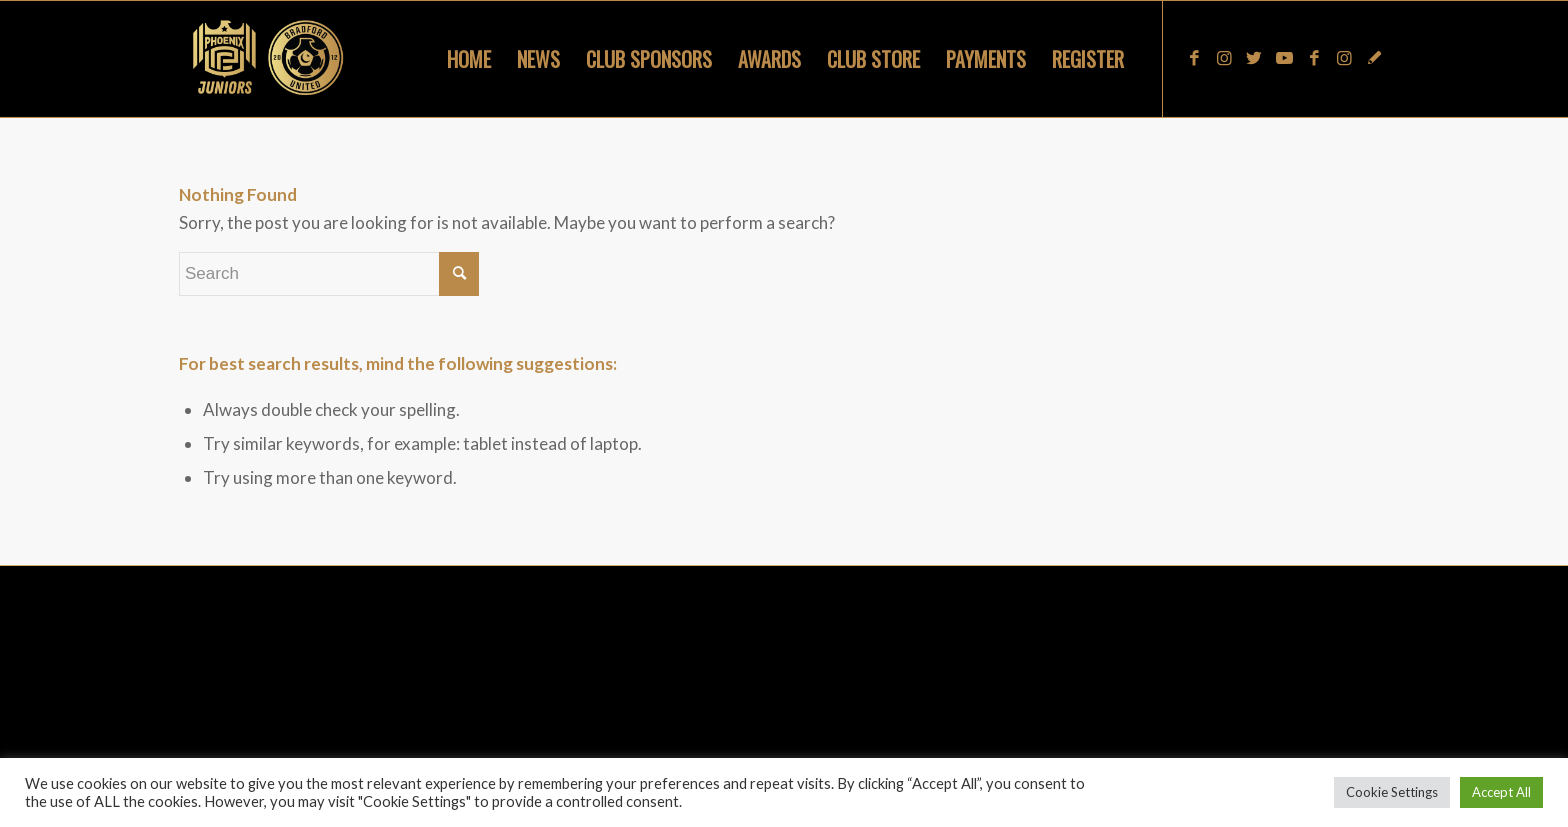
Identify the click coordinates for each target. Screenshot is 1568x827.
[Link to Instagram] (1224, 58)
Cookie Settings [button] (1392, 792)
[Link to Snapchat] (1374, 58)
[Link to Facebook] (1194, 58)
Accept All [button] (1501, 792)
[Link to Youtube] (1284, 58)
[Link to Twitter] (1254, 58)
